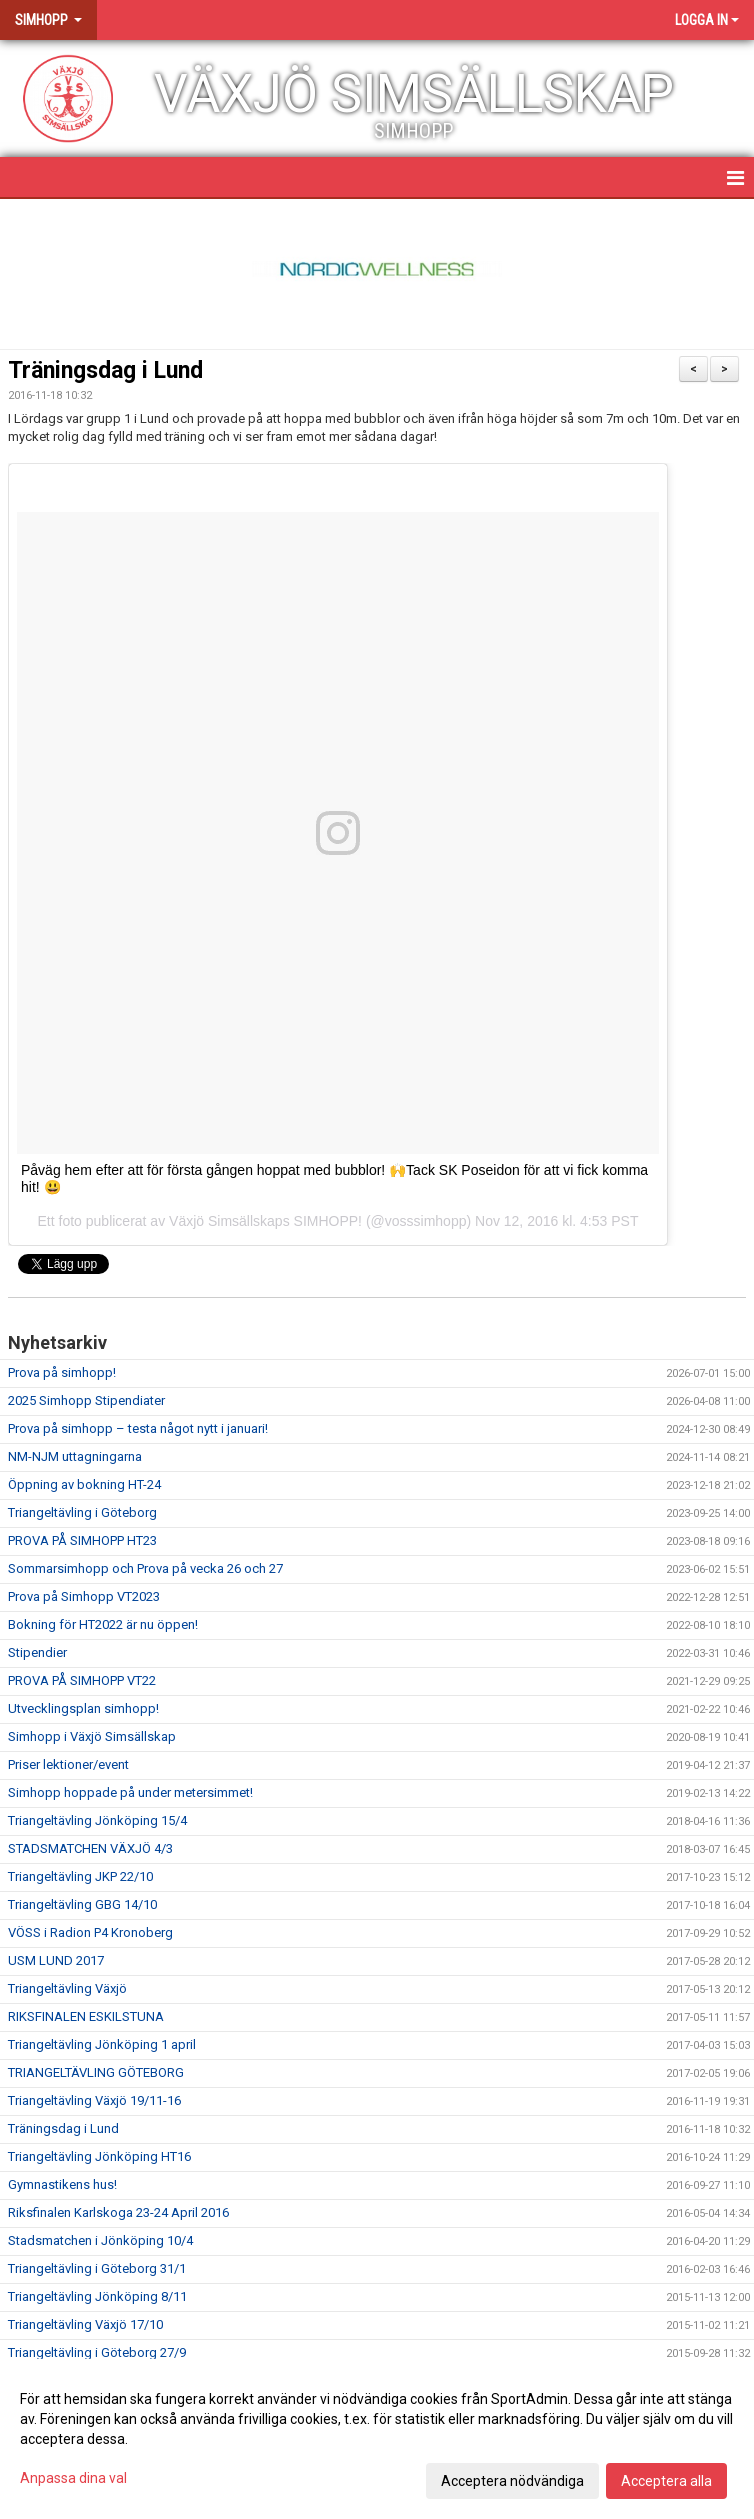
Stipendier (37, 1652)
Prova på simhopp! (62, 1372)
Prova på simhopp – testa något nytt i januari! (138, 1428)
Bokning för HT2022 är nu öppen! (103, 1624)
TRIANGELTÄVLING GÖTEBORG (96, 2072)
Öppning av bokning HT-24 (84, 1484)
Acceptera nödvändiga (512, 2481)
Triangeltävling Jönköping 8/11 (97, 2296)
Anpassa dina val (73, 2478)
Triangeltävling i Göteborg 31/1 (97, 2268)
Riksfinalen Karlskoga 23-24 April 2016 (118, 2212)
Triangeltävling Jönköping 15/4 (97, 1820)
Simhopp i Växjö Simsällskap (92, 1736)
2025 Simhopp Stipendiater (86, 1400)
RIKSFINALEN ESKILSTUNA (86, 2016)
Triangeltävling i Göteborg (82, 1512)
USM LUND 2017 (56, 1960)
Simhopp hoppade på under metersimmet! (130, 1792)
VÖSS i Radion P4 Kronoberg (90, 1932)
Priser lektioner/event (68, 1764)
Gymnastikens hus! (62, 2184)
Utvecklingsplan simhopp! (83, 1708)
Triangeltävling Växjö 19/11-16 (94, 2100)
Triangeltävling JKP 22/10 (80, 1876)
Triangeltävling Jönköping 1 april (102, 2044)
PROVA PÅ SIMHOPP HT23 (82, 1540)
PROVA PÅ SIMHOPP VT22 (82, 1680)
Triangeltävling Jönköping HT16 (99, 2156)
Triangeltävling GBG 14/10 (82, 1904)
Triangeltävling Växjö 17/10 (85, 2324)
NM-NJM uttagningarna (75, 1456)
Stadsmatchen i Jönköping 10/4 (100, 2240)
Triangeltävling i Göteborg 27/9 (97, 2352)
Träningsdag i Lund (105, 370)
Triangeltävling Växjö (67, 1988)
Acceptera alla (666, 2481)
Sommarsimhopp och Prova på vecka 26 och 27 (145, 1568)
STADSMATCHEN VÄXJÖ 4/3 (90, 1848)
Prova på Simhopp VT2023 (84, 1596)
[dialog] (377, 2439)
